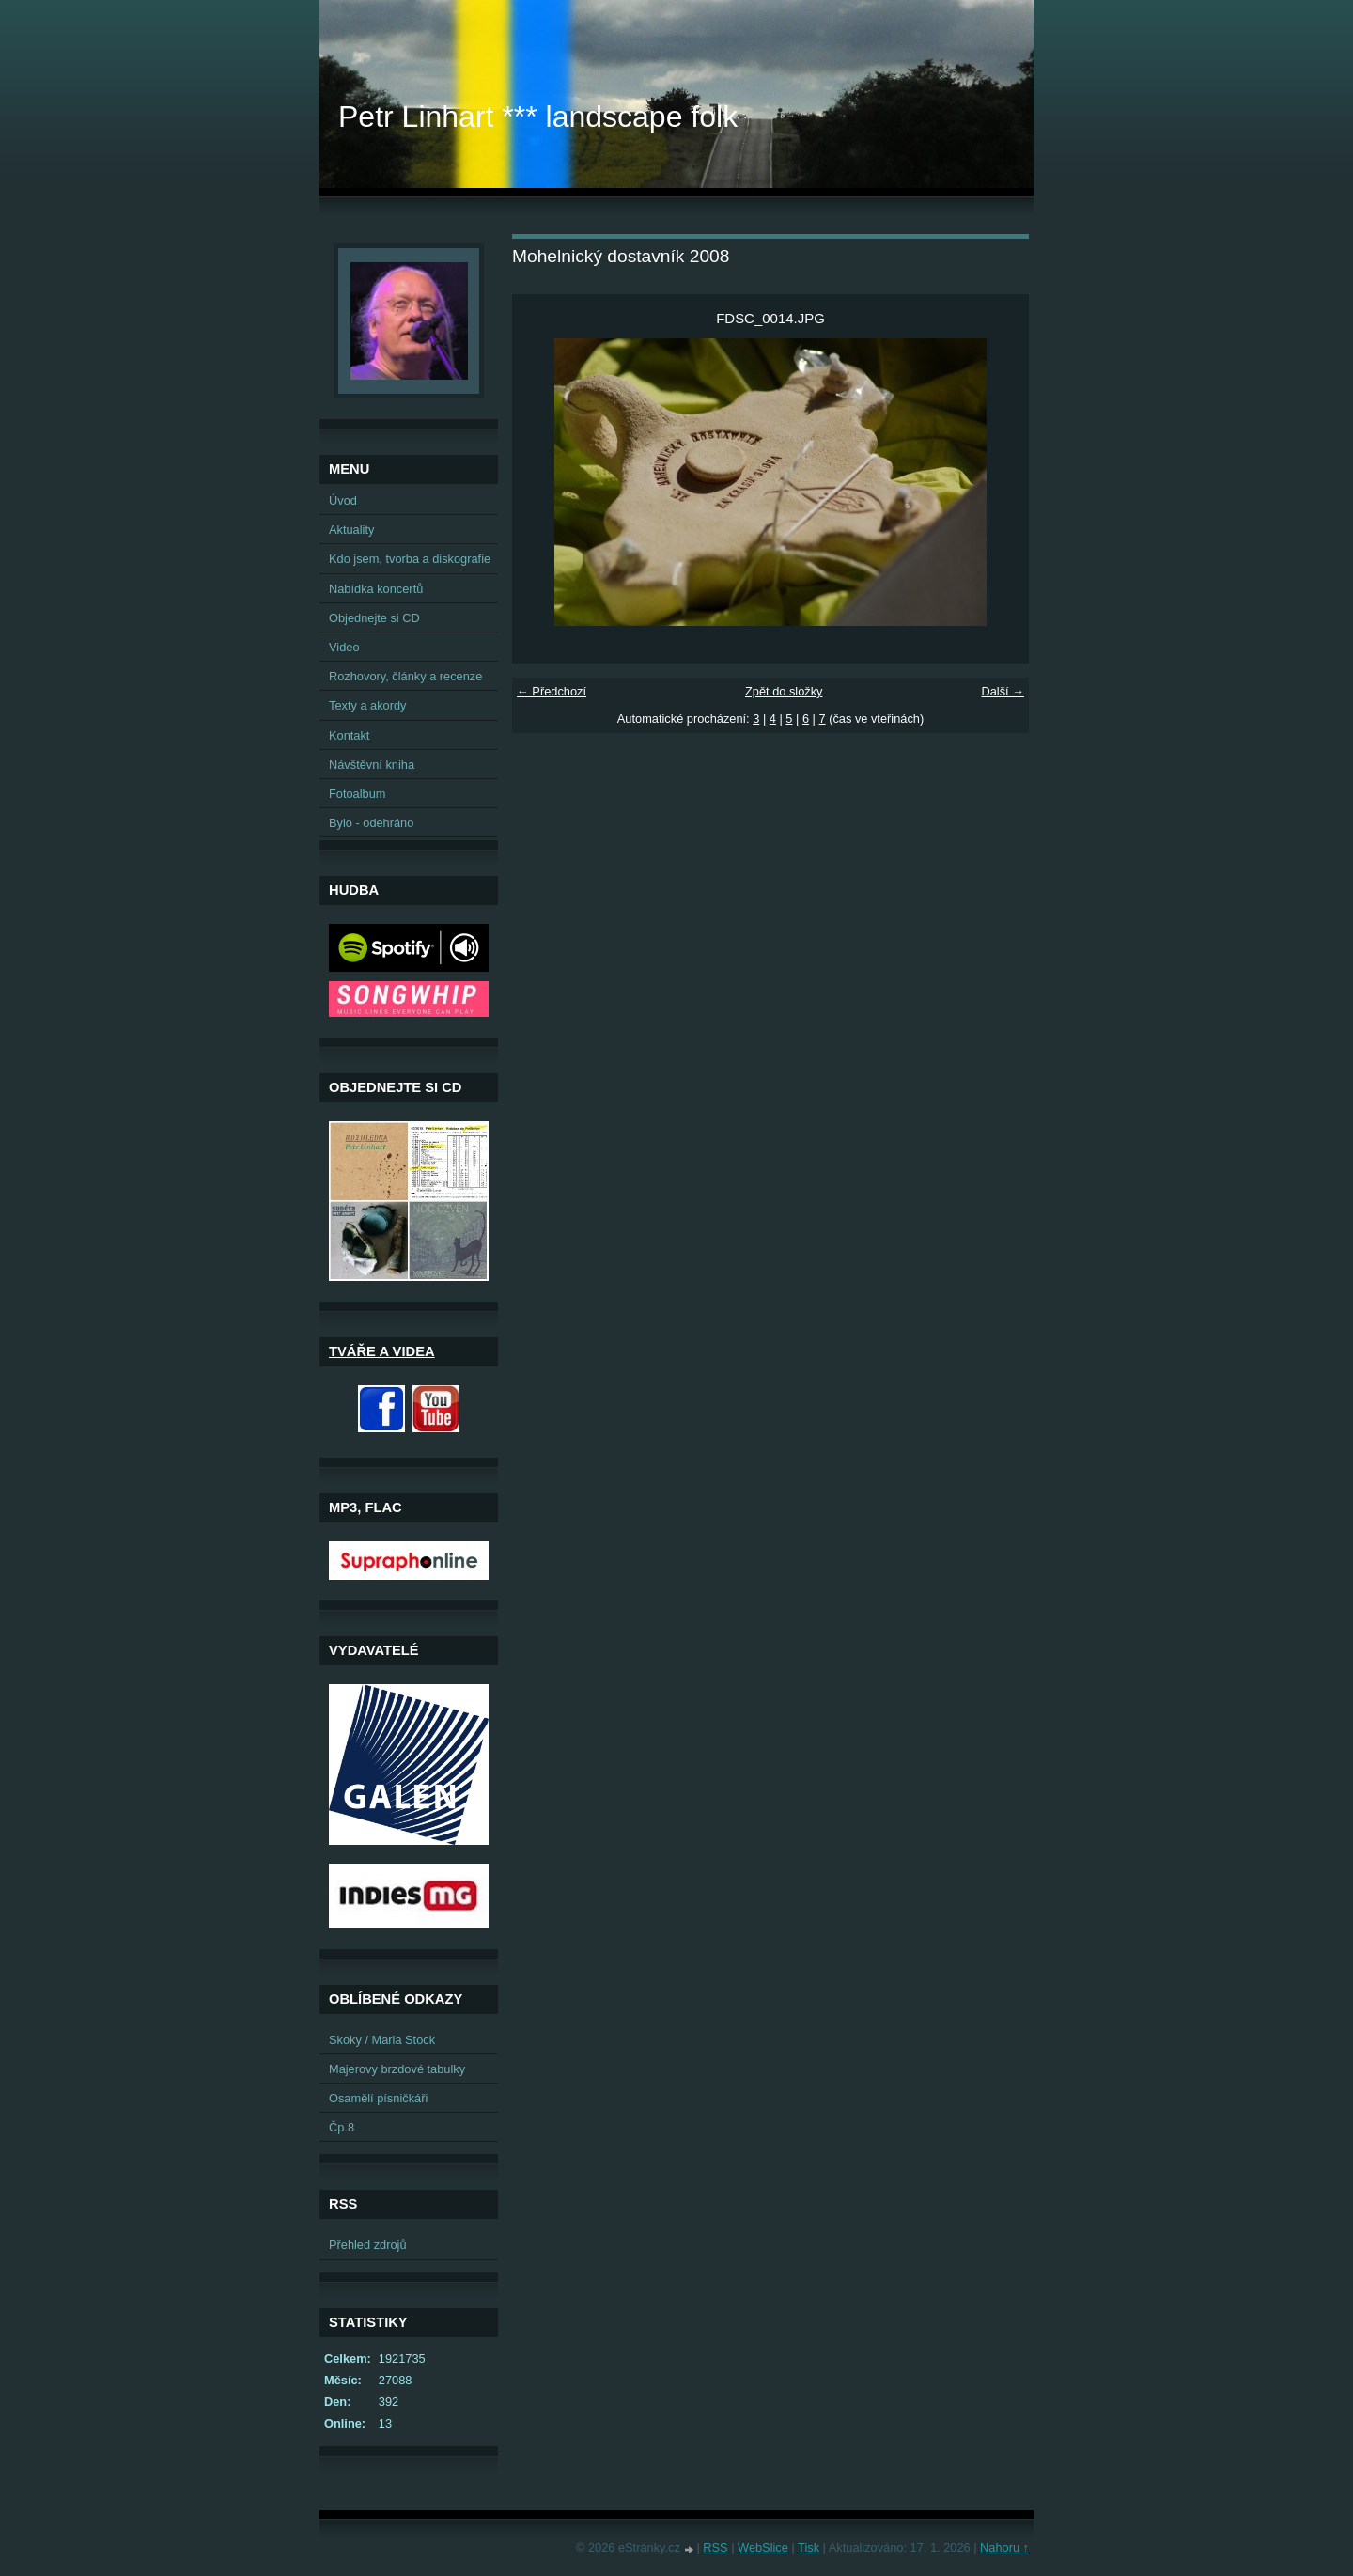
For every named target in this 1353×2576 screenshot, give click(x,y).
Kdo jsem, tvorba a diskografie (409, 559)
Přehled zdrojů (368, 2245)
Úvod (343, 500)
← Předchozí (551, 691)
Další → (1002, 691)
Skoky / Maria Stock (382, 2040)
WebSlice (763, 2547)
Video (344, 647)
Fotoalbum (357, 794)
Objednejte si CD (374, 618)
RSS (715, 2547)
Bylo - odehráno (371, 823)
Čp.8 (341, 2127)
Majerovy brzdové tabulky (397, 2069)
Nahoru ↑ (1004, 2547)
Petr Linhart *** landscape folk (538, 116)
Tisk (808, 2547)
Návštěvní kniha (371, 764)
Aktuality (351, 530)
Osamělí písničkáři (378, 2098)
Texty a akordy (368, 705)
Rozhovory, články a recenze (405, 676)
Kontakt (349, 735)
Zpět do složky (784, 691)
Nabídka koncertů (376, 589)
